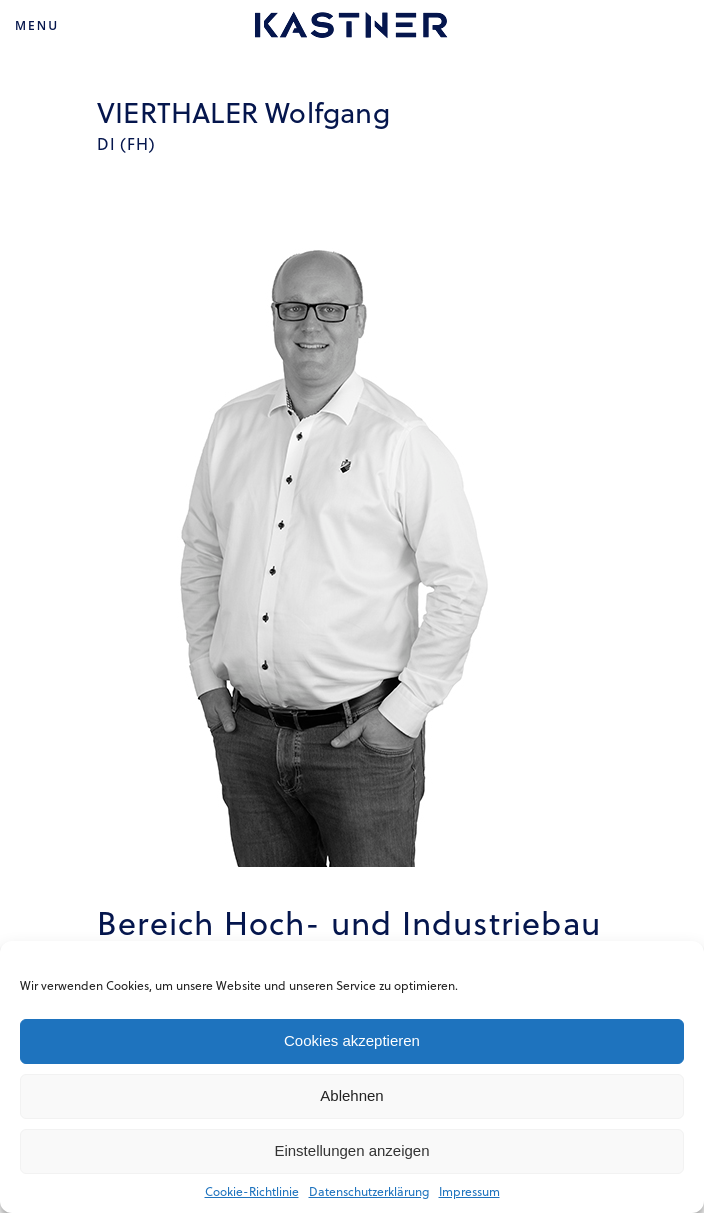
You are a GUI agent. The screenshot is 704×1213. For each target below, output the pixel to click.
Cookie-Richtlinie (252, 1191)
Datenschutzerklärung (369, 1191)
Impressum (469, 1191)
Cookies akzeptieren (352, 1040)
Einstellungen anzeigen (351, 1150)
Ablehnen (351, 1095)
